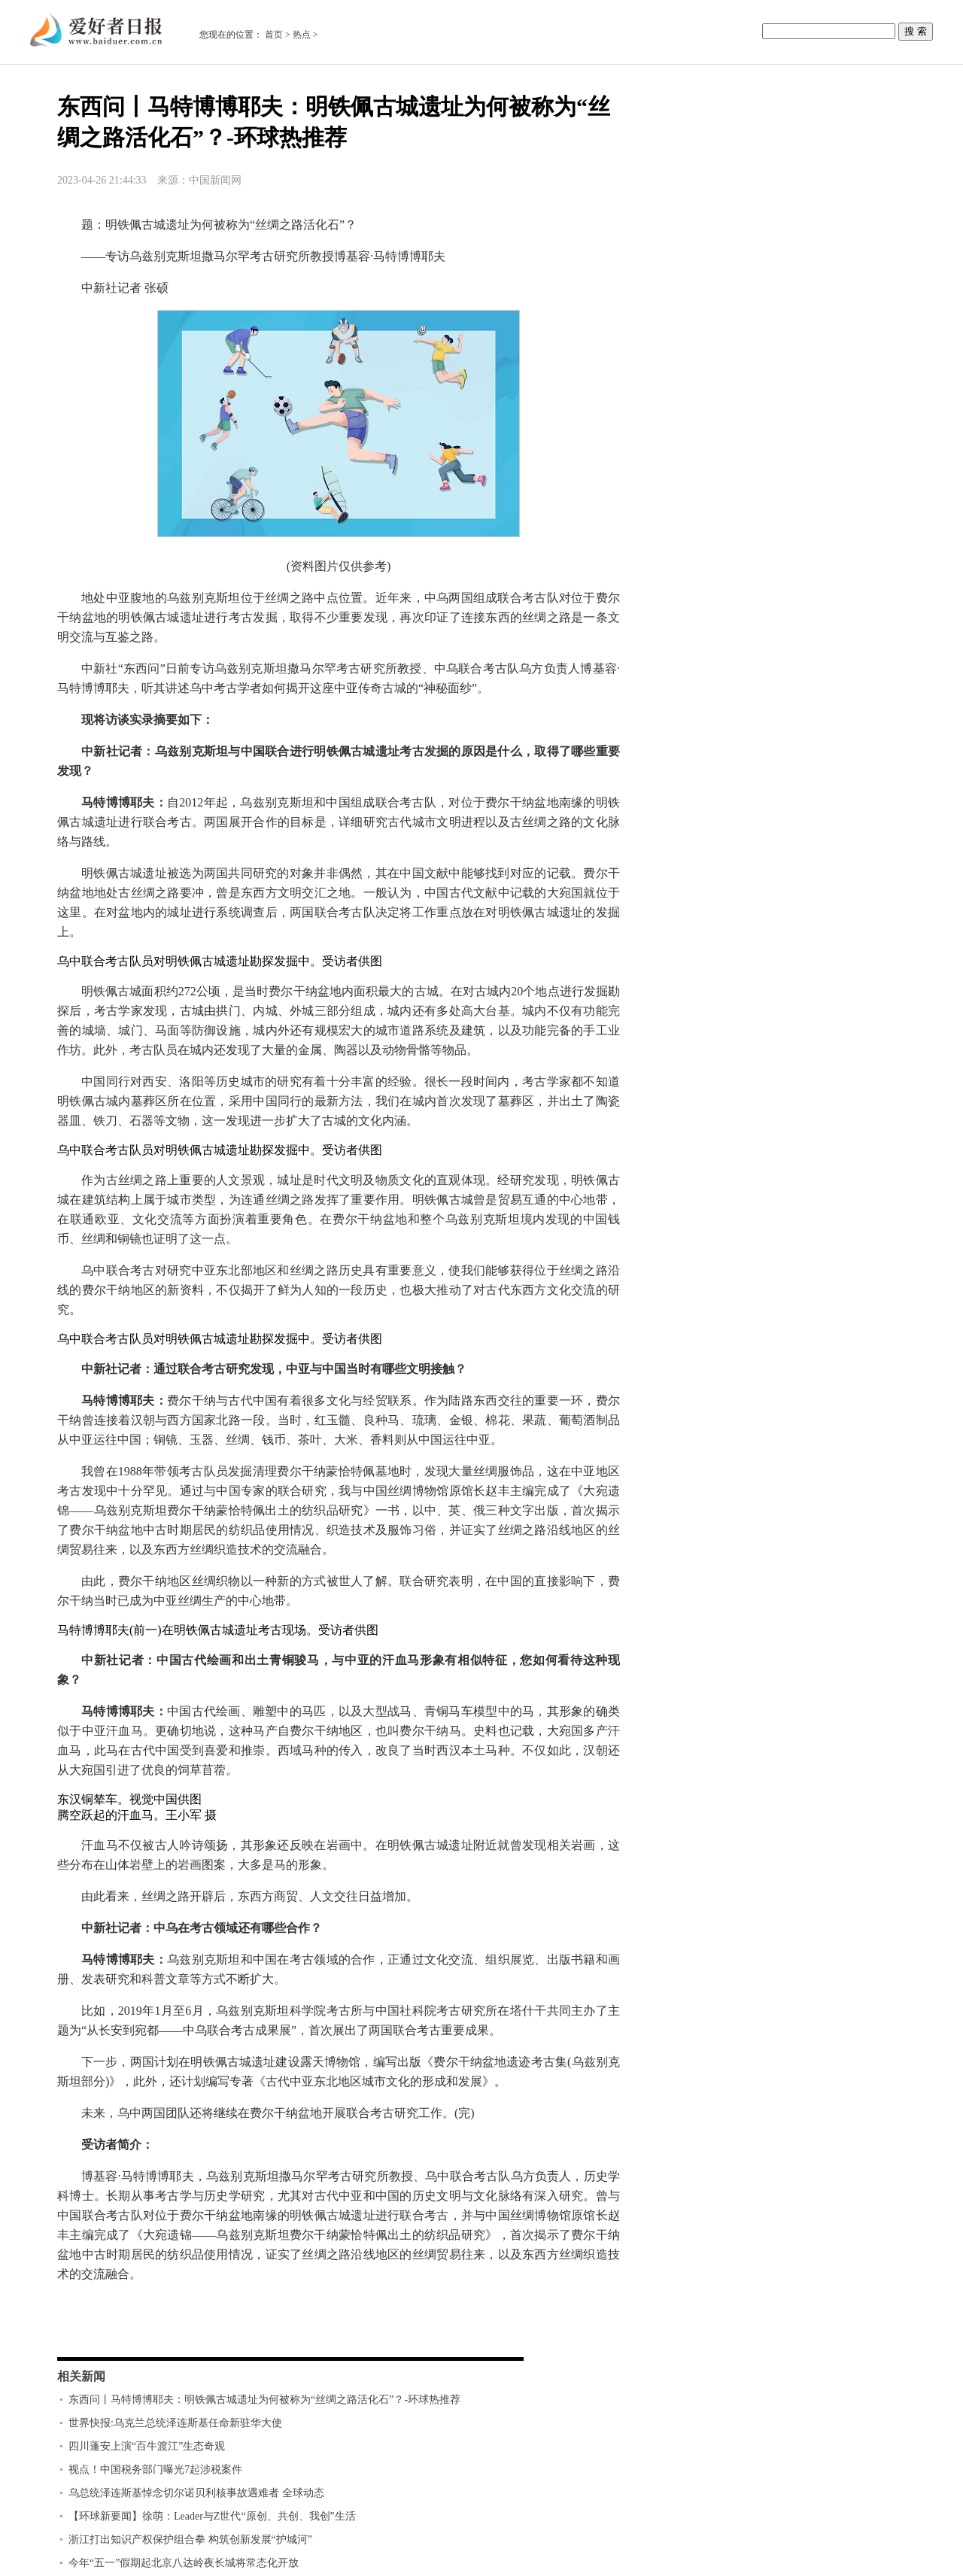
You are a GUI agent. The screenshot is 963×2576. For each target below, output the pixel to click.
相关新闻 (81, 2376)
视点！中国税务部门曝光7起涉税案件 (155, 2469)
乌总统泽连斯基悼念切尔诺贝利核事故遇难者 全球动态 (196, 2493)
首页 (274, 34)
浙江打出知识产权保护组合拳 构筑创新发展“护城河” (190, 2539)
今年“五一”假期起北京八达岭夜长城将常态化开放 (183, 2562)
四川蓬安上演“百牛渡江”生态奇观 (146, 2446)
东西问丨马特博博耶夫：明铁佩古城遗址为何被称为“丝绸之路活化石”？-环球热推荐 (264, 2399)
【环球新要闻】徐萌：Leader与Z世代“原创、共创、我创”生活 (212, 2516)
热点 (302, 34)
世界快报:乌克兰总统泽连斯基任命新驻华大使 (175, 2423)
